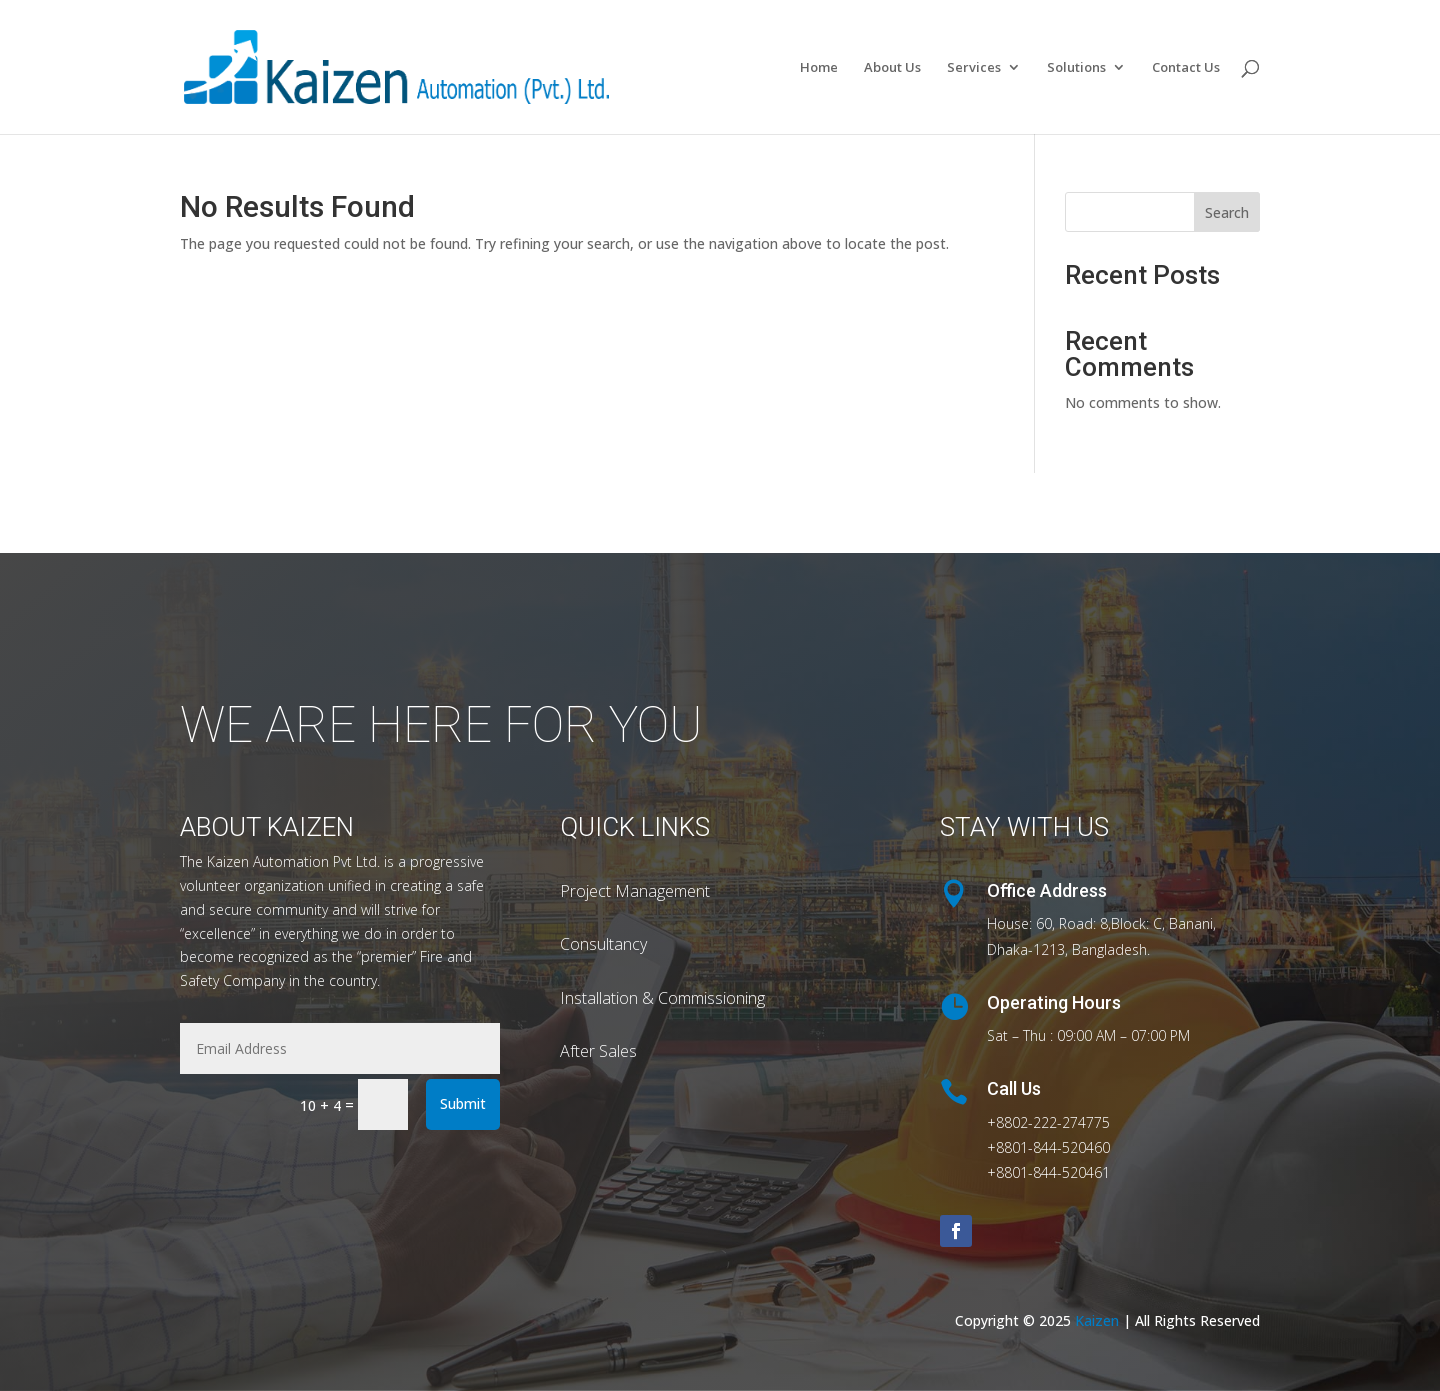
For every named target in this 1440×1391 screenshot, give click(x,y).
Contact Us (1186, 68)
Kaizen (1099, 1320)
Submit (463, 1103)
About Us (892, 68)
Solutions (1076, 68)
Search (1227, 212)
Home (819, 68)
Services (974, 68)
